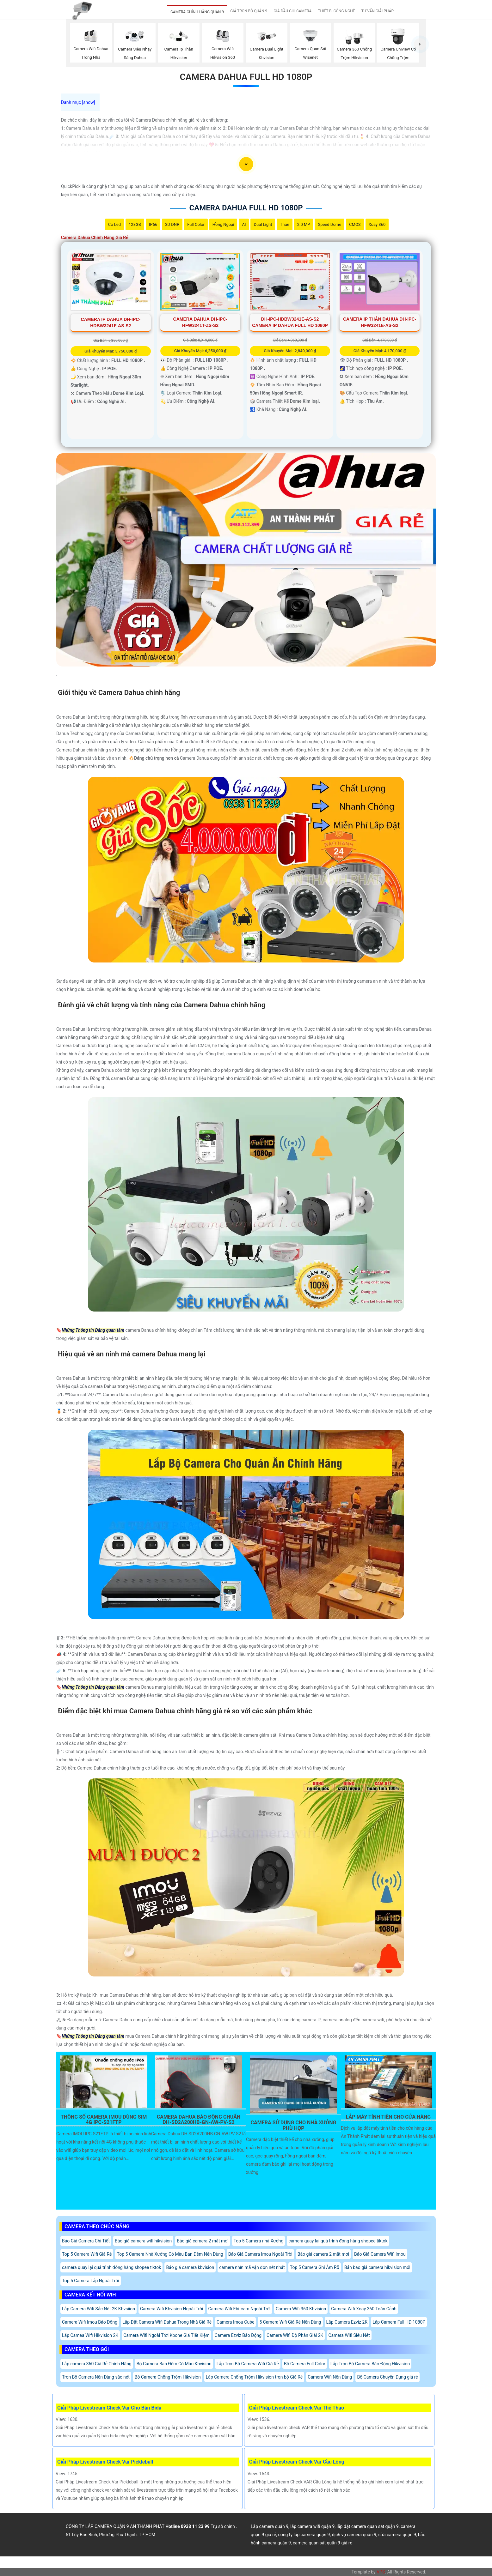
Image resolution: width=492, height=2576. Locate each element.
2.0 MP (303, 224)
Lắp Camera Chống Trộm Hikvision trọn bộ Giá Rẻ (254, 2377)
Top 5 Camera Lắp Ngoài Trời (90, 2280)
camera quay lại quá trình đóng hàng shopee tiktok (337, 2240)
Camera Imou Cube (235, 2322)
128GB (135, 224)
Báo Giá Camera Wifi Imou (380, 2254)
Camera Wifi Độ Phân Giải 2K (295, 2335)
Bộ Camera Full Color (304, 2363)
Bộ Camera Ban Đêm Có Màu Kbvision (174, 2363)
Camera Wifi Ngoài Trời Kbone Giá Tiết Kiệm (166, 2335)
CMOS (354, 224)
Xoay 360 (377, 224)
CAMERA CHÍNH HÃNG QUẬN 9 (197, 12)
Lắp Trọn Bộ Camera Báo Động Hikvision (370, 2363)
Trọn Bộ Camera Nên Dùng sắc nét (96, 2377)
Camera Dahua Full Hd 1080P (246, 77)
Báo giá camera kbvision (190, 2267)
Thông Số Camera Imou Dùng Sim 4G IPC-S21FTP (104, 2120)
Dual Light (263, 224)
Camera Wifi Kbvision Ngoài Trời (171, 2308)
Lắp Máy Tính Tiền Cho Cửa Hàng (388, 2117)
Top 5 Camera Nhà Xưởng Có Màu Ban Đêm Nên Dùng (170, 2254)
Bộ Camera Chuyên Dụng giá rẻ (387, 2377)
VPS (381, 2571)
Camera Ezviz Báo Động (238, 2335)
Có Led (114, 224)
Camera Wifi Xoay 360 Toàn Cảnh (364, 2308)
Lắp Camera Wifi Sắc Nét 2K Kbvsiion (98, 2308)
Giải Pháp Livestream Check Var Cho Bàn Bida (109, 2408)
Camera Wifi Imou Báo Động (89, 2322)
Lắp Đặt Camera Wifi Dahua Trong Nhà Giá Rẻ (167, 2322)
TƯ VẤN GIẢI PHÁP (377, 11)
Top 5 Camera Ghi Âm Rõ (314, 2267)
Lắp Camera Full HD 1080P (398, 2322)
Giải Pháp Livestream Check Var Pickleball (105, 2462)
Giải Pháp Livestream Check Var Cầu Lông (296, 2462)
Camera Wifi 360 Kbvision (301, 2308)
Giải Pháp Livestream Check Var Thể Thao (296, 2408)
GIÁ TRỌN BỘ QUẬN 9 (248, 11)
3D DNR (172, 224)
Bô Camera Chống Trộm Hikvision (168, 2377)
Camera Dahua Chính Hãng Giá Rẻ (94, 237)
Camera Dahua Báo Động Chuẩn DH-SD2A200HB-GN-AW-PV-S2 (198, 2120)
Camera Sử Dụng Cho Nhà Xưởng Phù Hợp (293, 2125)
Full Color (196, 224)
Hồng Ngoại (223, 224)
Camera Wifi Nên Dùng (330, 2377)
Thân (284, 224)
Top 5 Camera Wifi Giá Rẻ (87, 2254)
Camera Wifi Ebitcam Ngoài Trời (239, 2308)
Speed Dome (329, 224)
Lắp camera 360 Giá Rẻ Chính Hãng (97, 2363)
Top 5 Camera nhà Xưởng (259, 2240)
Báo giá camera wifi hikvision (143, 2240)
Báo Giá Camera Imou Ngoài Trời (260, 2254)
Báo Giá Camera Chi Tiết (86, 2240)
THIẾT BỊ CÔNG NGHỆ (336, 11)
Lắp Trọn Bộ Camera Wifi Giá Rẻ (248, 2363)
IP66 (153, 224)
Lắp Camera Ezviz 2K (347, 2322)
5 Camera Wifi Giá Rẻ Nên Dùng (290, 2322)
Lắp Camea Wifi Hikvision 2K (90, 2335)
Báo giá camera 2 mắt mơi (202, 2240)
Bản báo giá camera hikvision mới (377, 2267)
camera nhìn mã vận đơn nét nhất (252, 2267)
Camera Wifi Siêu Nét (349, 2335)
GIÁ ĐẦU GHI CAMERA (292, 11)
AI (244, 224)
